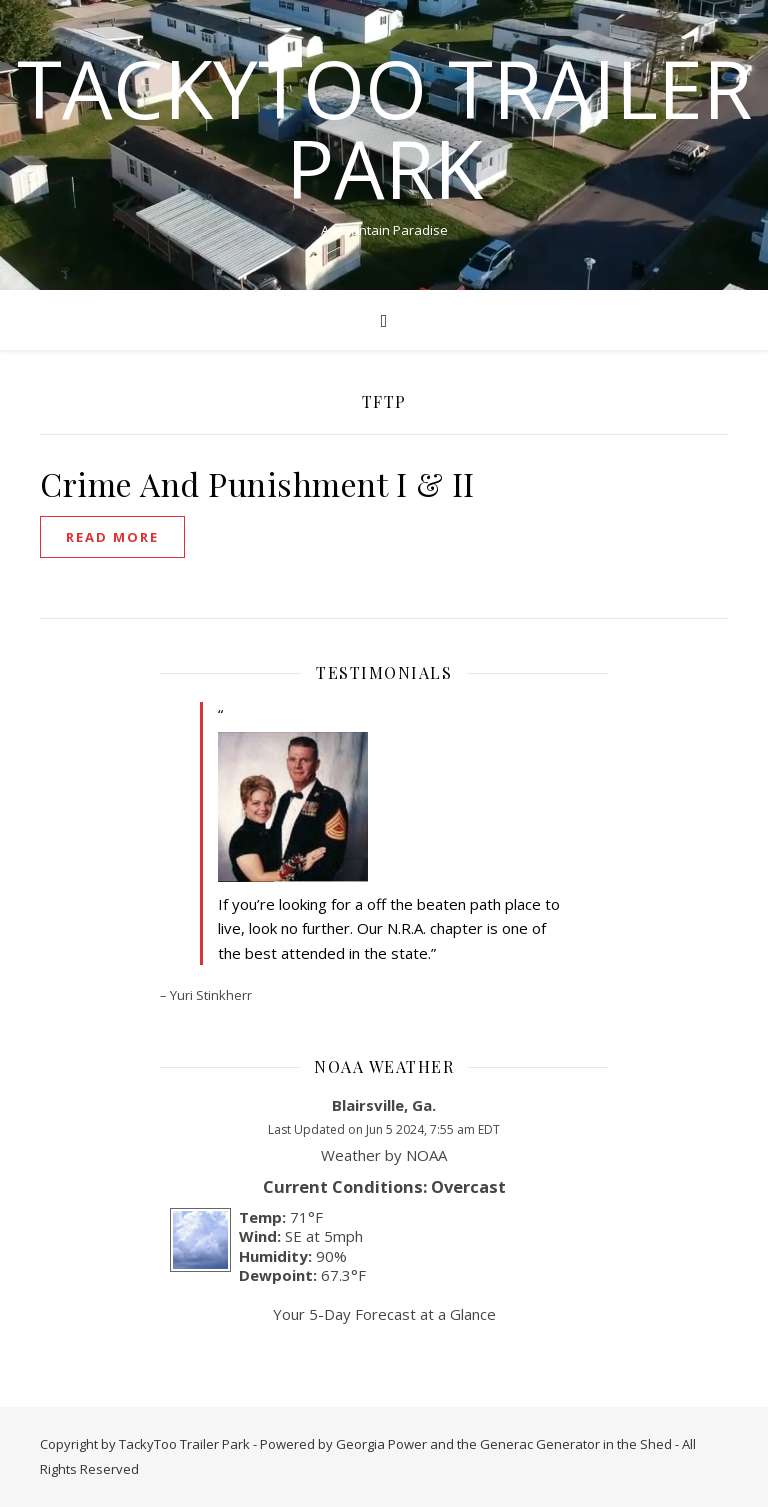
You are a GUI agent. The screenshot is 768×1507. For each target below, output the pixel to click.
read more (112, 537)
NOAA (426, 1155)
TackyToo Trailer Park (384, 128)
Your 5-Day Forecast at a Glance (384, 1314)
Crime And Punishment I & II (257, 483)
